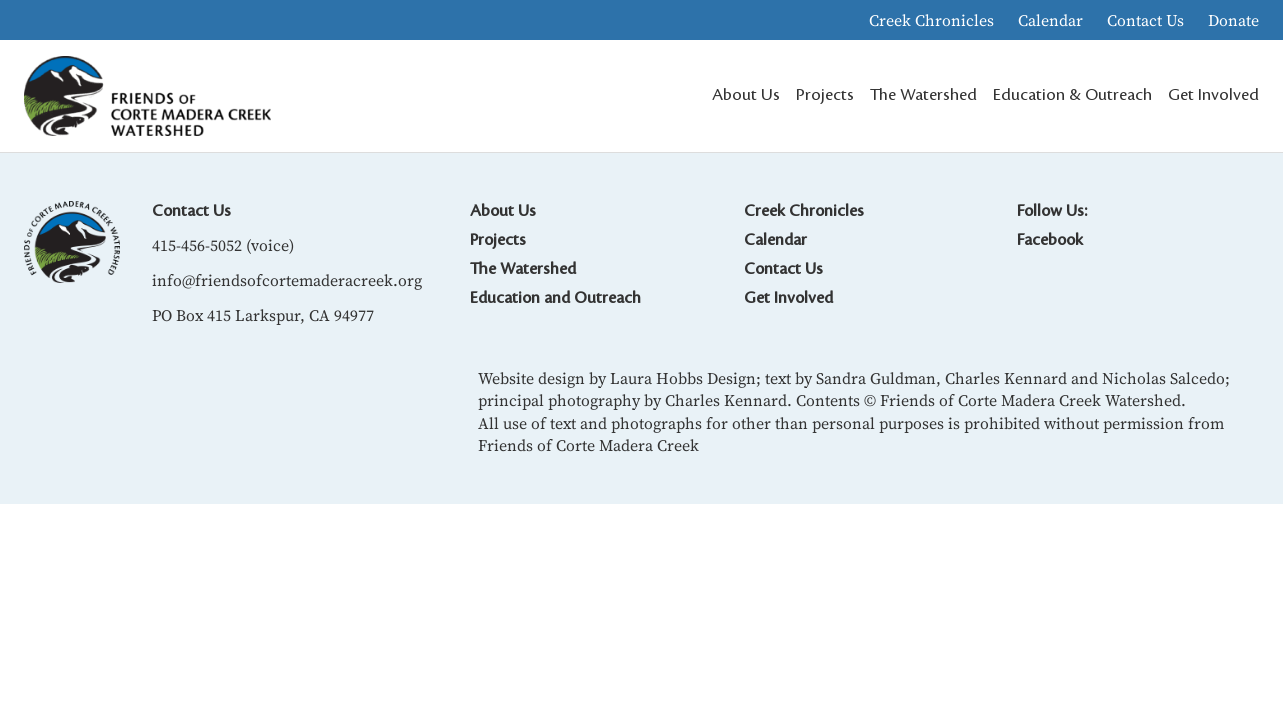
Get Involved (788, 298)
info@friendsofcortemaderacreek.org (287, 280)
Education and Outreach (555, 298)
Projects (498, 240)
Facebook (1050, 240)
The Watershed (523, 269)
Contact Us (1145, 20)
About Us (503, 211)
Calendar (1050, 20)
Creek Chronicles (931, 20)
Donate (1233, 20)
